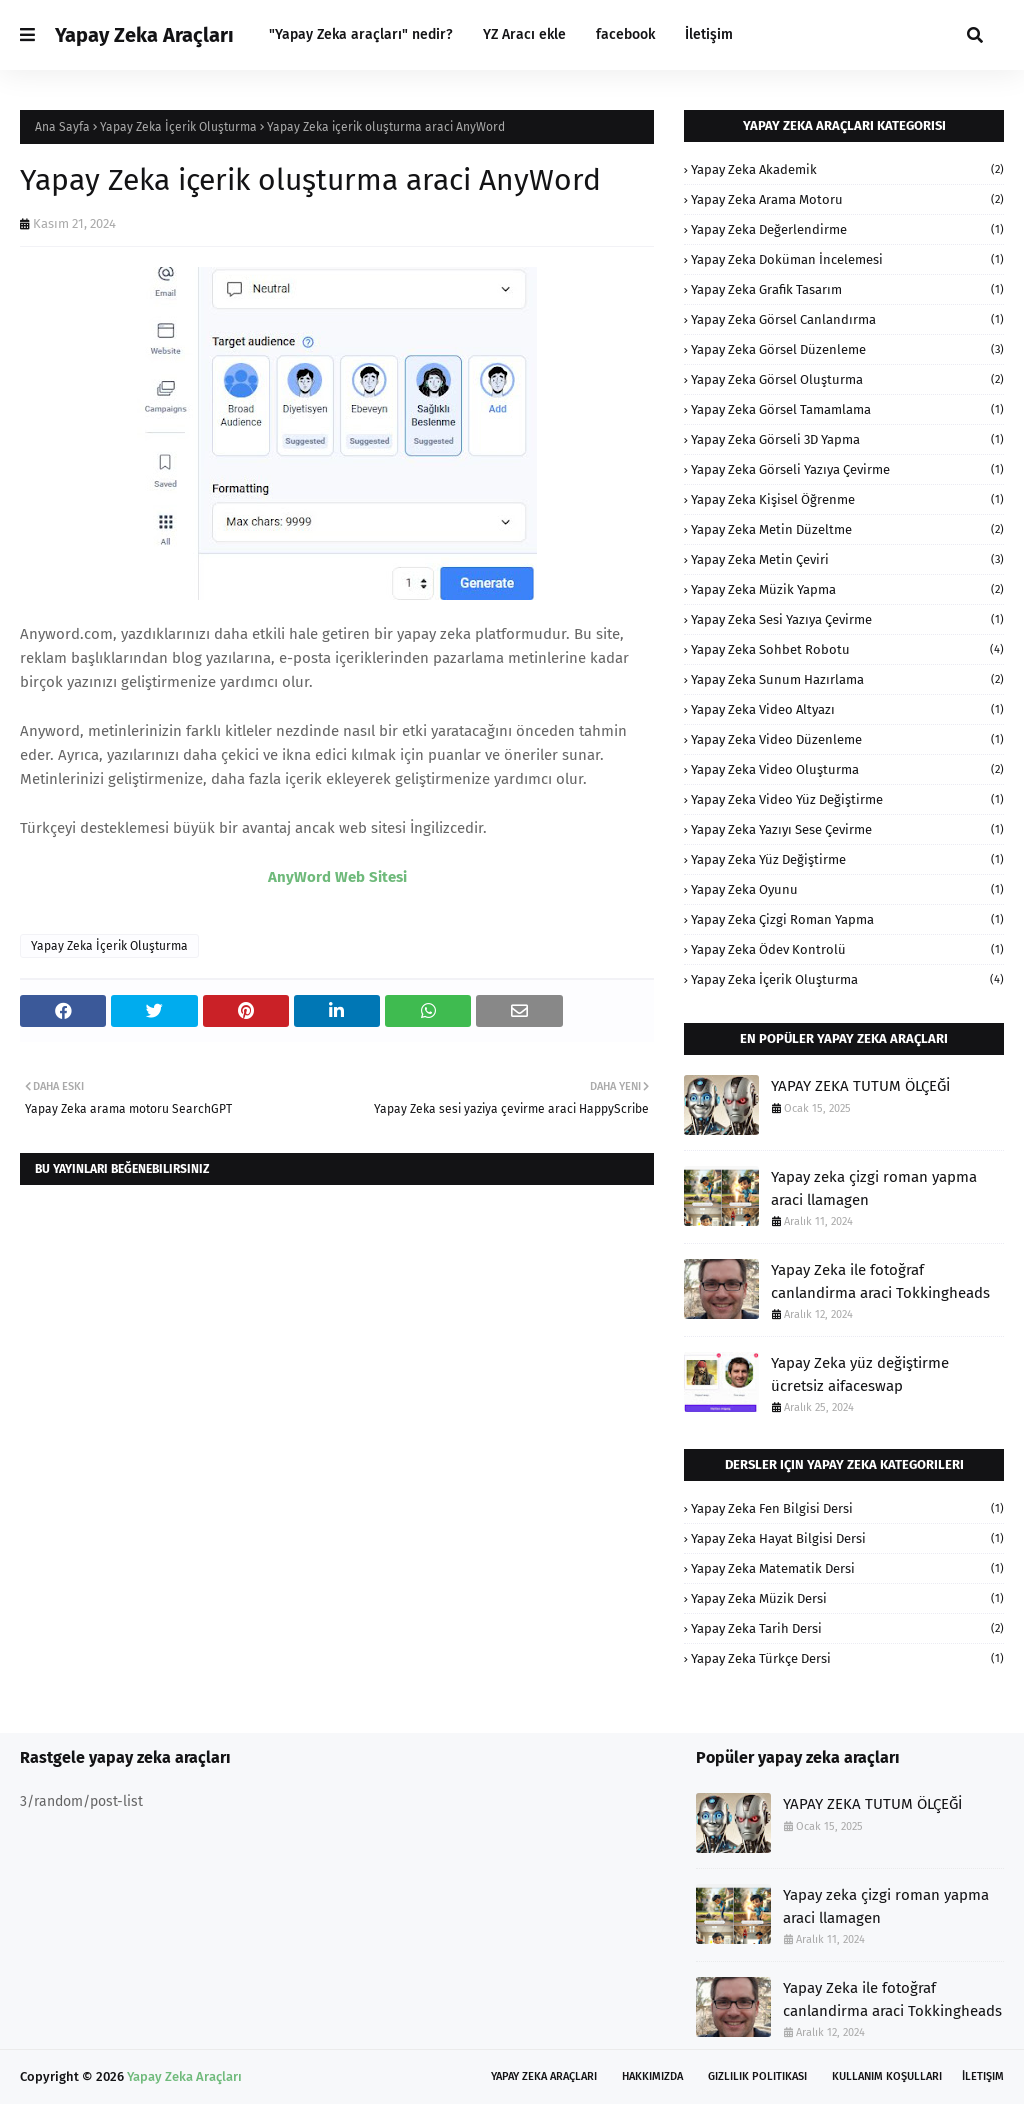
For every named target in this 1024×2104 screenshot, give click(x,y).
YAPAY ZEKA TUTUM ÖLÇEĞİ (860, 1086)
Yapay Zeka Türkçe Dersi (847, 1658)
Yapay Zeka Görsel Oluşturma (847, 379)
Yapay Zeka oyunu (847, 889)
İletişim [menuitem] (709, 34)
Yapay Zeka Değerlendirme (847, 229)
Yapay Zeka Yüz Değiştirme (847, 859)
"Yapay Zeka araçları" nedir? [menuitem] (361, 34)
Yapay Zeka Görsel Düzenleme (847, 349)
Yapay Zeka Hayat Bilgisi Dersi (847, 1538)
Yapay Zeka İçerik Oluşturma (178, 127)
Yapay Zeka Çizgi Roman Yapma (847, 919)
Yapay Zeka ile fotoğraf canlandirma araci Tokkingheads (880, 1281)
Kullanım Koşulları (887, 2076)
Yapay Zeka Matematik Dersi (847, 1568)
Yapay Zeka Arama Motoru (847, 199)
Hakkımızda (652, 2076)
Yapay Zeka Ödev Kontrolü (847, 949)
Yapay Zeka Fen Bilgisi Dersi (847, 1508)
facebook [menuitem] (625, 34)
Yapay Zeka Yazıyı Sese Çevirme (847, 829)
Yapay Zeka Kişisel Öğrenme (847, 499)
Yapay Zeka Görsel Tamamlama (847, 409)
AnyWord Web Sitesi (337, 877)
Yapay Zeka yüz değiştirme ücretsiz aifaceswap (860, 1374)
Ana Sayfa (62, 127)
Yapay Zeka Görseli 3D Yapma (847, 439)
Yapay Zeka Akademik (847, 169)
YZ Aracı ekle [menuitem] (524, 34)
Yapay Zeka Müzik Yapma (847, 589)
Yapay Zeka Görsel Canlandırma (847, 319)
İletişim (983, 2076)
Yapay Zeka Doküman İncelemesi (847, 259)
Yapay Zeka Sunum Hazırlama (847, 679)
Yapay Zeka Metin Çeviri (847, 559)
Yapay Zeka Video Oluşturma (847, 769)
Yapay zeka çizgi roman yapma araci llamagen (874, 1188)
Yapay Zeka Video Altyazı (847, 709)
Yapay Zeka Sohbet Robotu (847, 649)
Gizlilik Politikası (757, 2076)
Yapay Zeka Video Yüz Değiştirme (847, 799)
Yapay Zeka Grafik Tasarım (847, 289)
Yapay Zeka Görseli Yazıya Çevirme (847, 469)
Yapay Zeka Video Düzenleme (847, 739)
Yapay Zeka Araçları (144, 35)
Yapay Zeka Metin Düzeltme (847, 529)
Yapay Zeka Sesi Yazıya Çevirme (847, 619)
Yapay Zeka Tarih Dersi (847, 1628)
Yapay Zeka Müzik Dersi (847, 1598)
